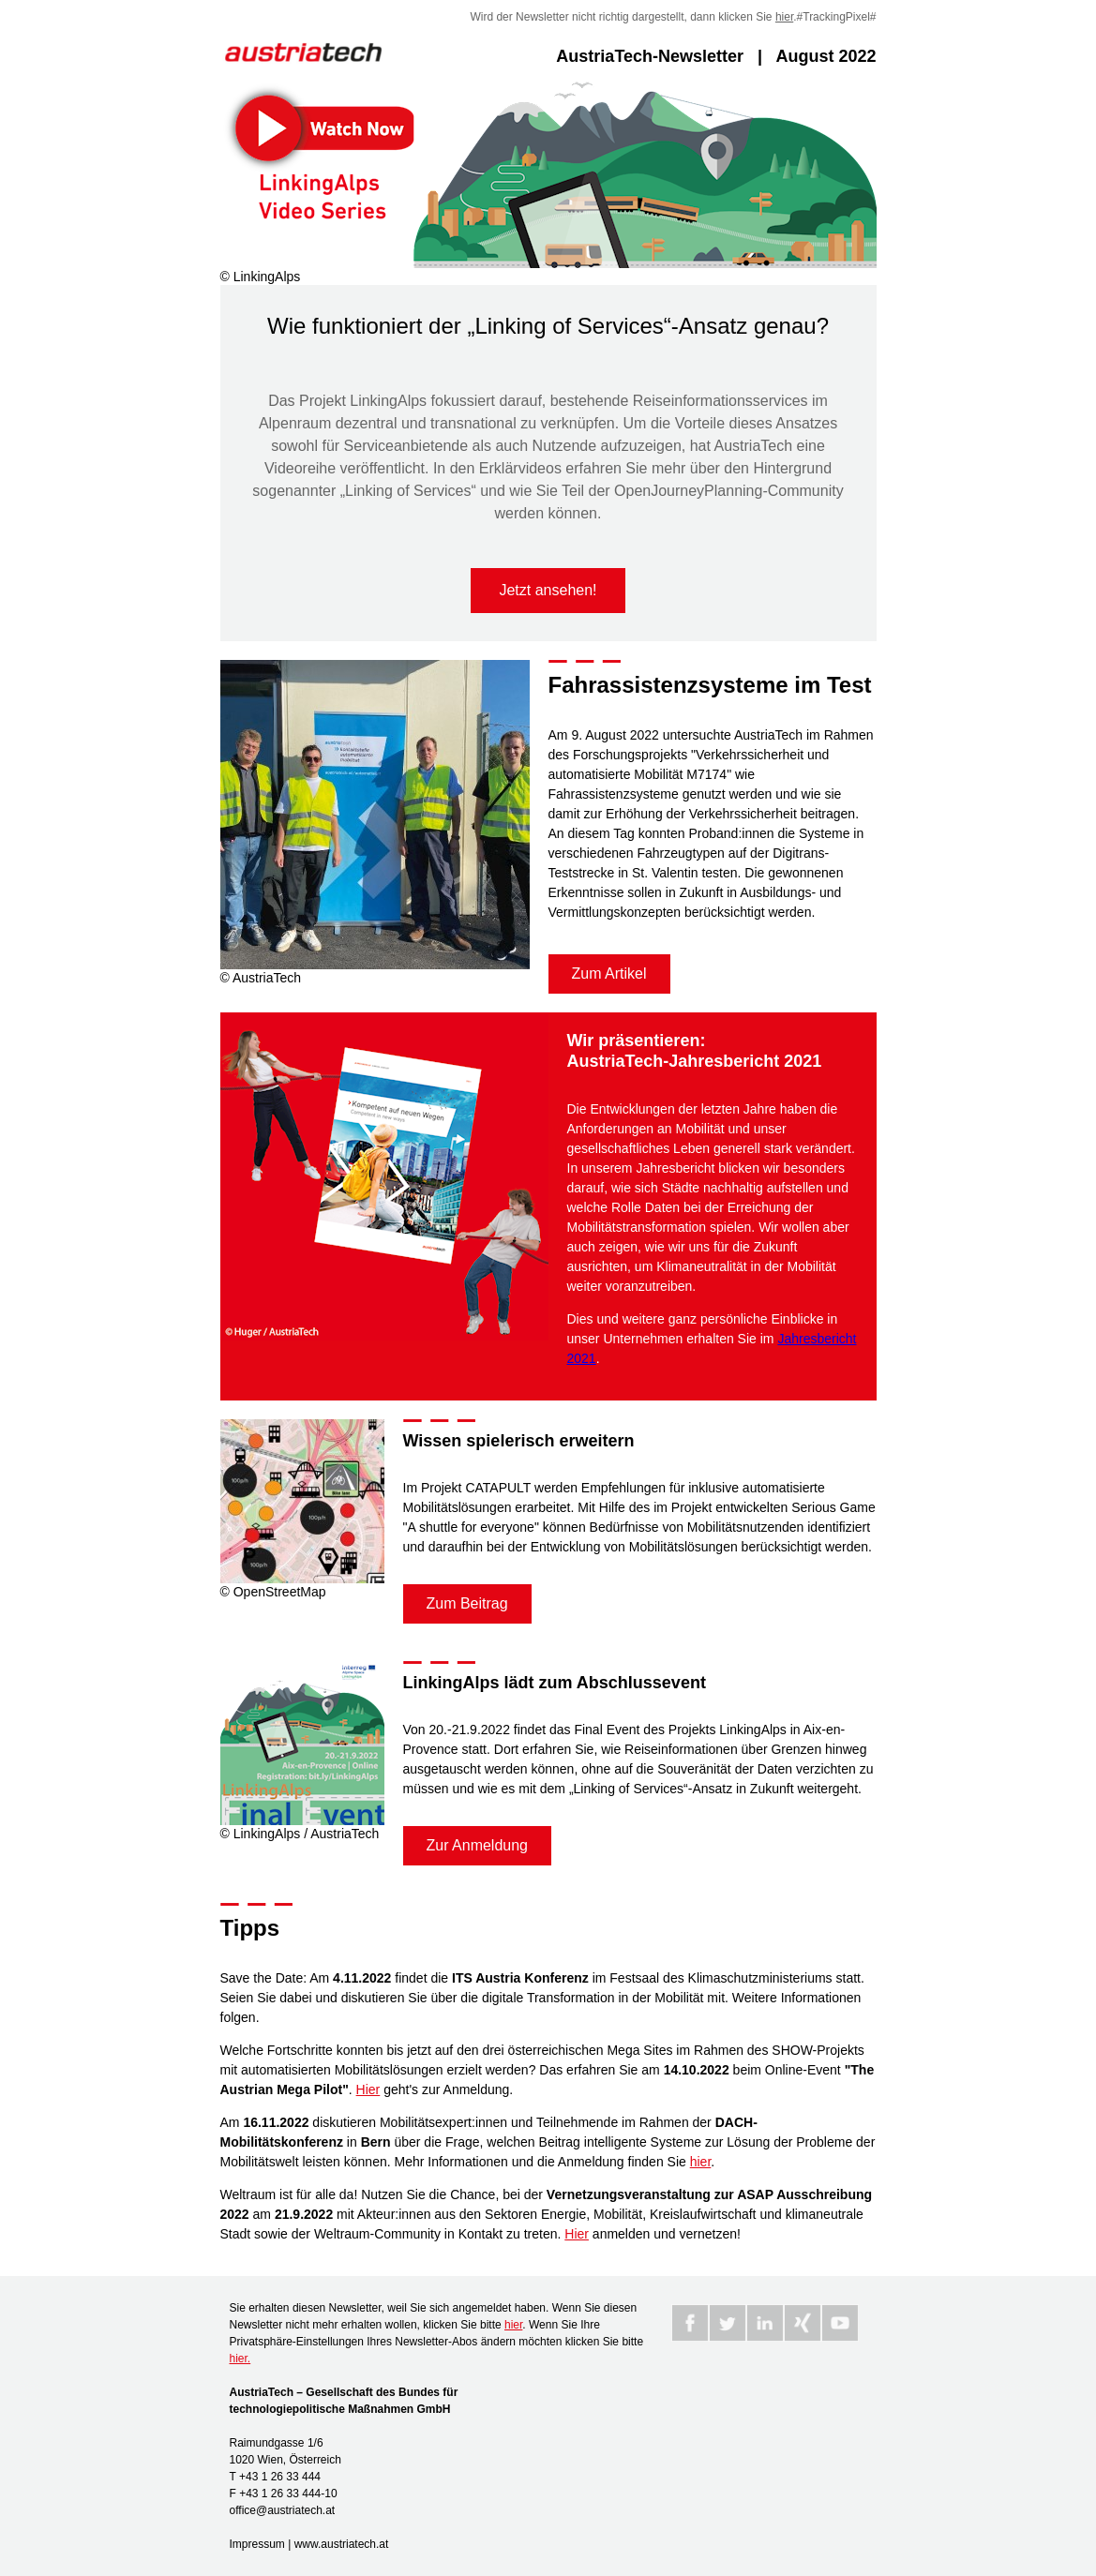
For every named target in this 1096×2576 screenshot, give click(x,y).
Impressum (257, 2544)
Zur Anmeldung (478, 1845)
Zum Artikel (609, 973)
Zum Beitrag (467, 1603)
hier (784, 16)
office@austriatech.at (283, 2510)
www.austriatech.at (341, 2544)
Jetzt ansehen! (547, 590)
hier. (240, 2358)
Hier (368, 2089)
